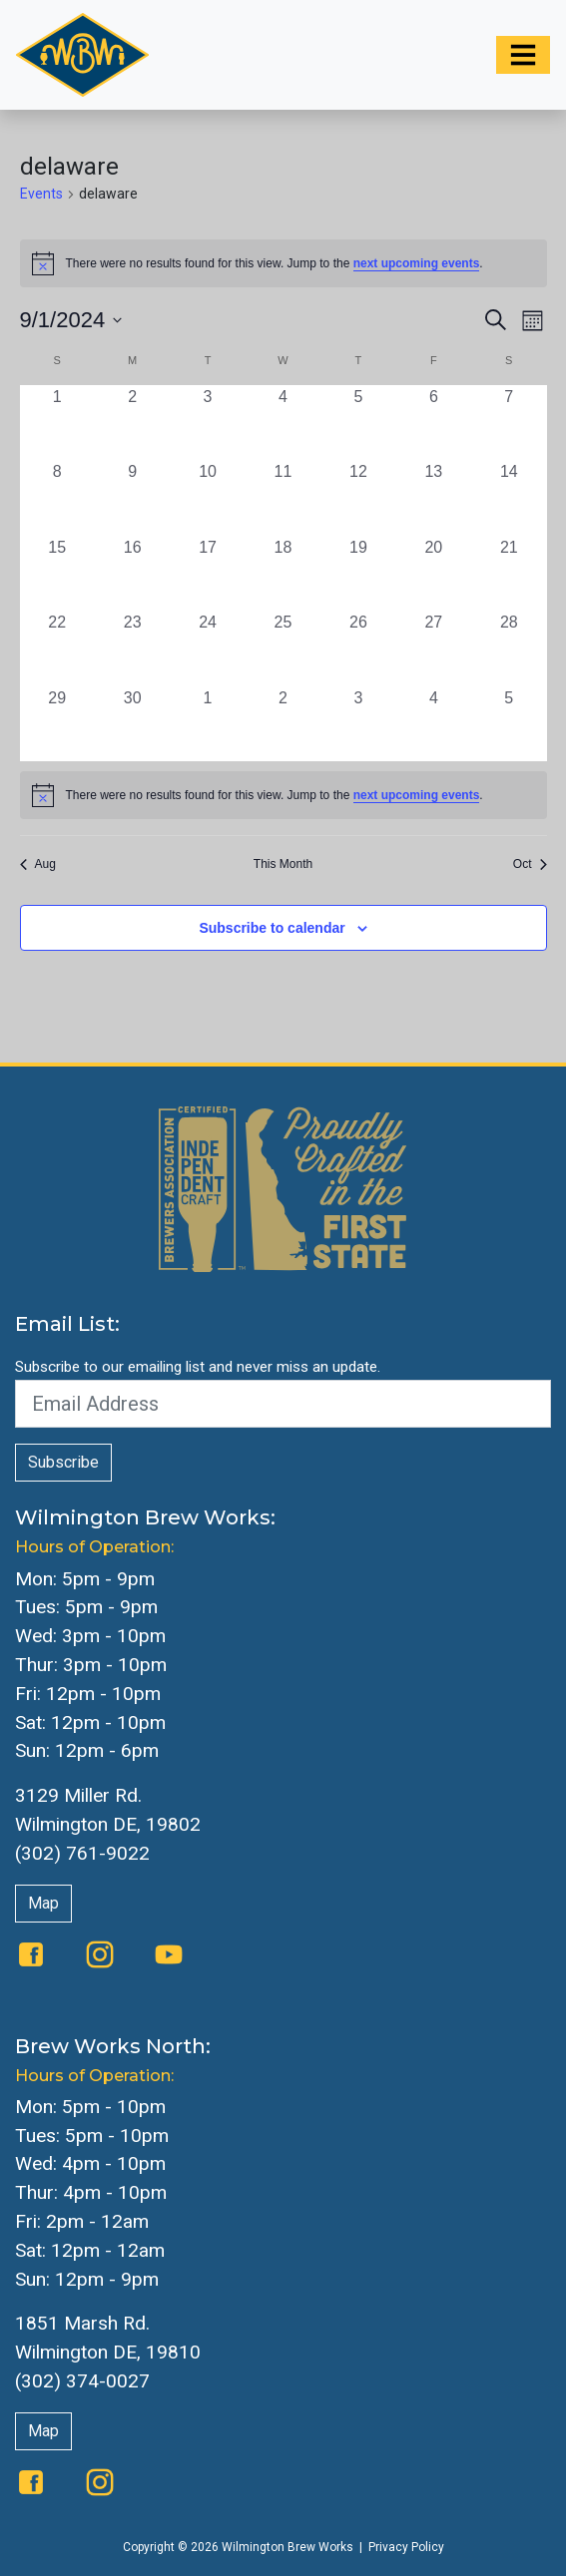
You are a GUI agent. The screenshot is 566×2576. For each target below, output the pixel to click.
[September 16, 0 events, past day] (132, 573)
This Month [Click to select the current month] (283, 864)
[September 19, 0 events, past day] (357, 573)
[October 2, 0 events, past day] (283, 723)
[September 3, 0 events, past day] (207, 422)
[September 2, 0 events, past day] (132, 422)
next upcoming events (416, 263)
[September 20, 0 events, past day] (433, 573)
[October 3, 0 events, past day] (357, 723)
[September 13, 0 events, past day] (433, 497)
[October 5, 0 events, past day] (508, 723)
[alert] (283, 795)
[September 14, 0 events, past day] (508, 497)
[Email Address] (283, 1404)
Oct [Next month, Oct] (530, 864)
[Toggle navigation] (523, 55)
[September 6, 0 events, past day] (433, 422)
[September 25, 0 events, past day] (283, 648)
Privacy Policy (406, 2547)
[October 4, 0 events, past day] (433, 723)
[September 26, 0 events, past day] (357, 648)
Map (43, 1903)
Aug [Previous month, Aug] (38, 864)
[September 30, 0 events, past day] (132, 723)
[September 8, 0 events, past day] (57, 497)
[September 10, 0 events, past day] (207, 497)
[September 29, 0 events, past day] (57, 723)
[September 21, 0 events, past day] (508, 573)
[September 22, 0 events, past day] (57, 648)
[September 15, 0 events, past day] (57, 573)
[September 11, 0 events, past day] (283, 497)
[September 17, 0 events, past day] (207, 573)
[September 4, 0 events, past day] (283, 422)
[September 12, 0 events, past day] (357, 497)
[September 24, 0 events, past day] (207, 648)
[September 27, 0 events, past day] (433, 648)
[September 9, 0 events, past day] (132, 497)
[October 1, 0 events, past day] (207, 723)
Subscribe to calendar (271, 928)
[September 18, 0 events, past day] (283, 573)
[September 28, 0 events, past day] (508, 648)
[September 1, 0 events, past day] (57, 422)
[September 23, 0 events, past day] (132, 648)
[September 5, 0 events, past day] (357, 422)
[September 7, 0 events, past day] (508, 422)
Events (41, 194)
